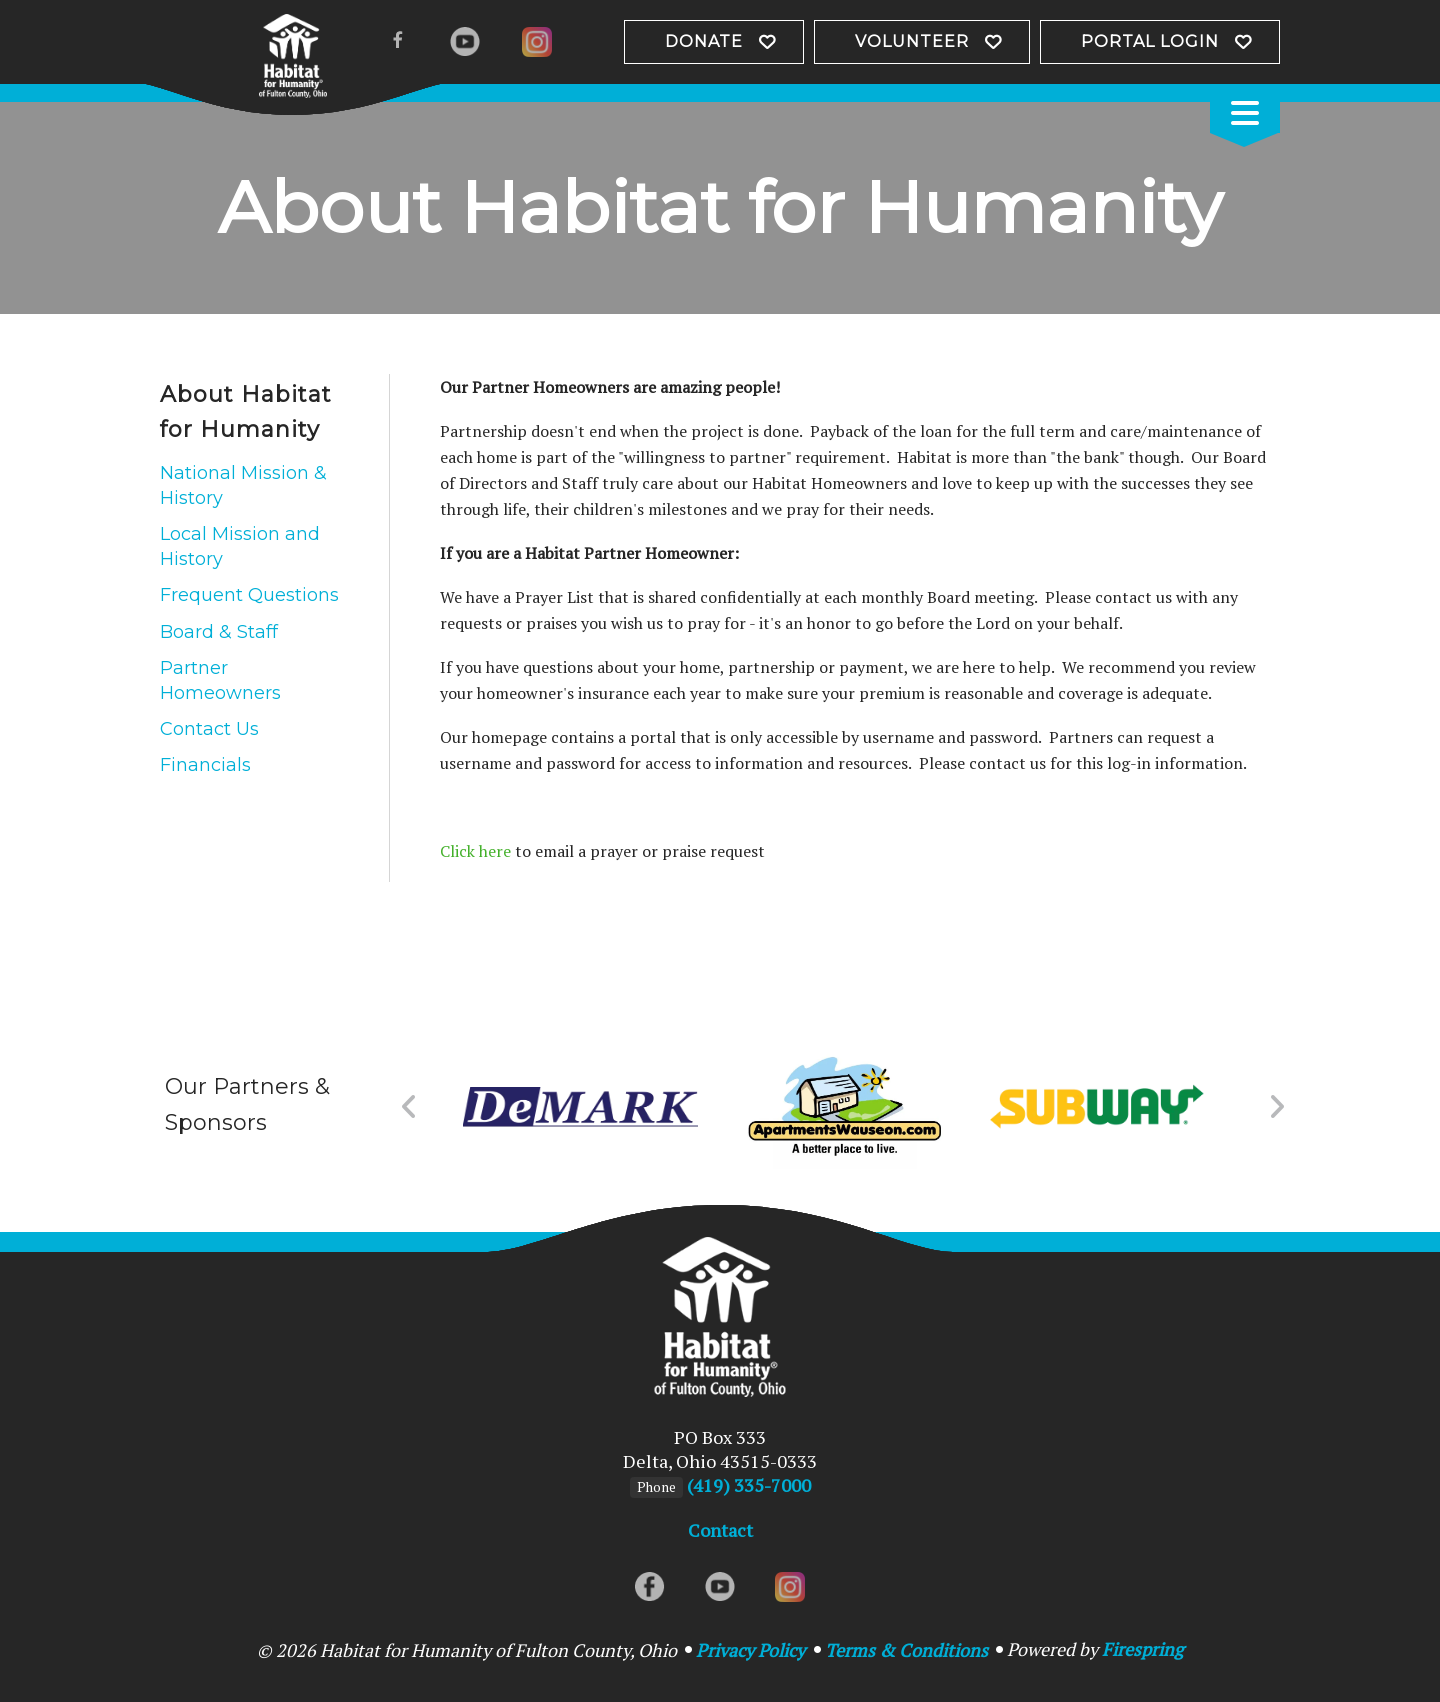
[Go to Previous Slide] (409, 1107)
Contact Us (209, 729)
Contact (720, 1530)
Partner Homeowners (220, 680)
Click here (475, 851)
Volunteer (912, 41)
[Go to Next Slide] (1276, 1107)
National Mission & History (243, 485)
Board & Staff (219, 632)
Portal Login (1150, 41)
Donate (704, 41)
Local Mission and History (240, 546)
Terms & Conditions (906, 1650)
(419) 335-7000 (749, 1485)
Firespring (1142, 1649)
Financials (205, 765)
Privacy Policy (750, 1650)
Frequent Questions (249, 595)
